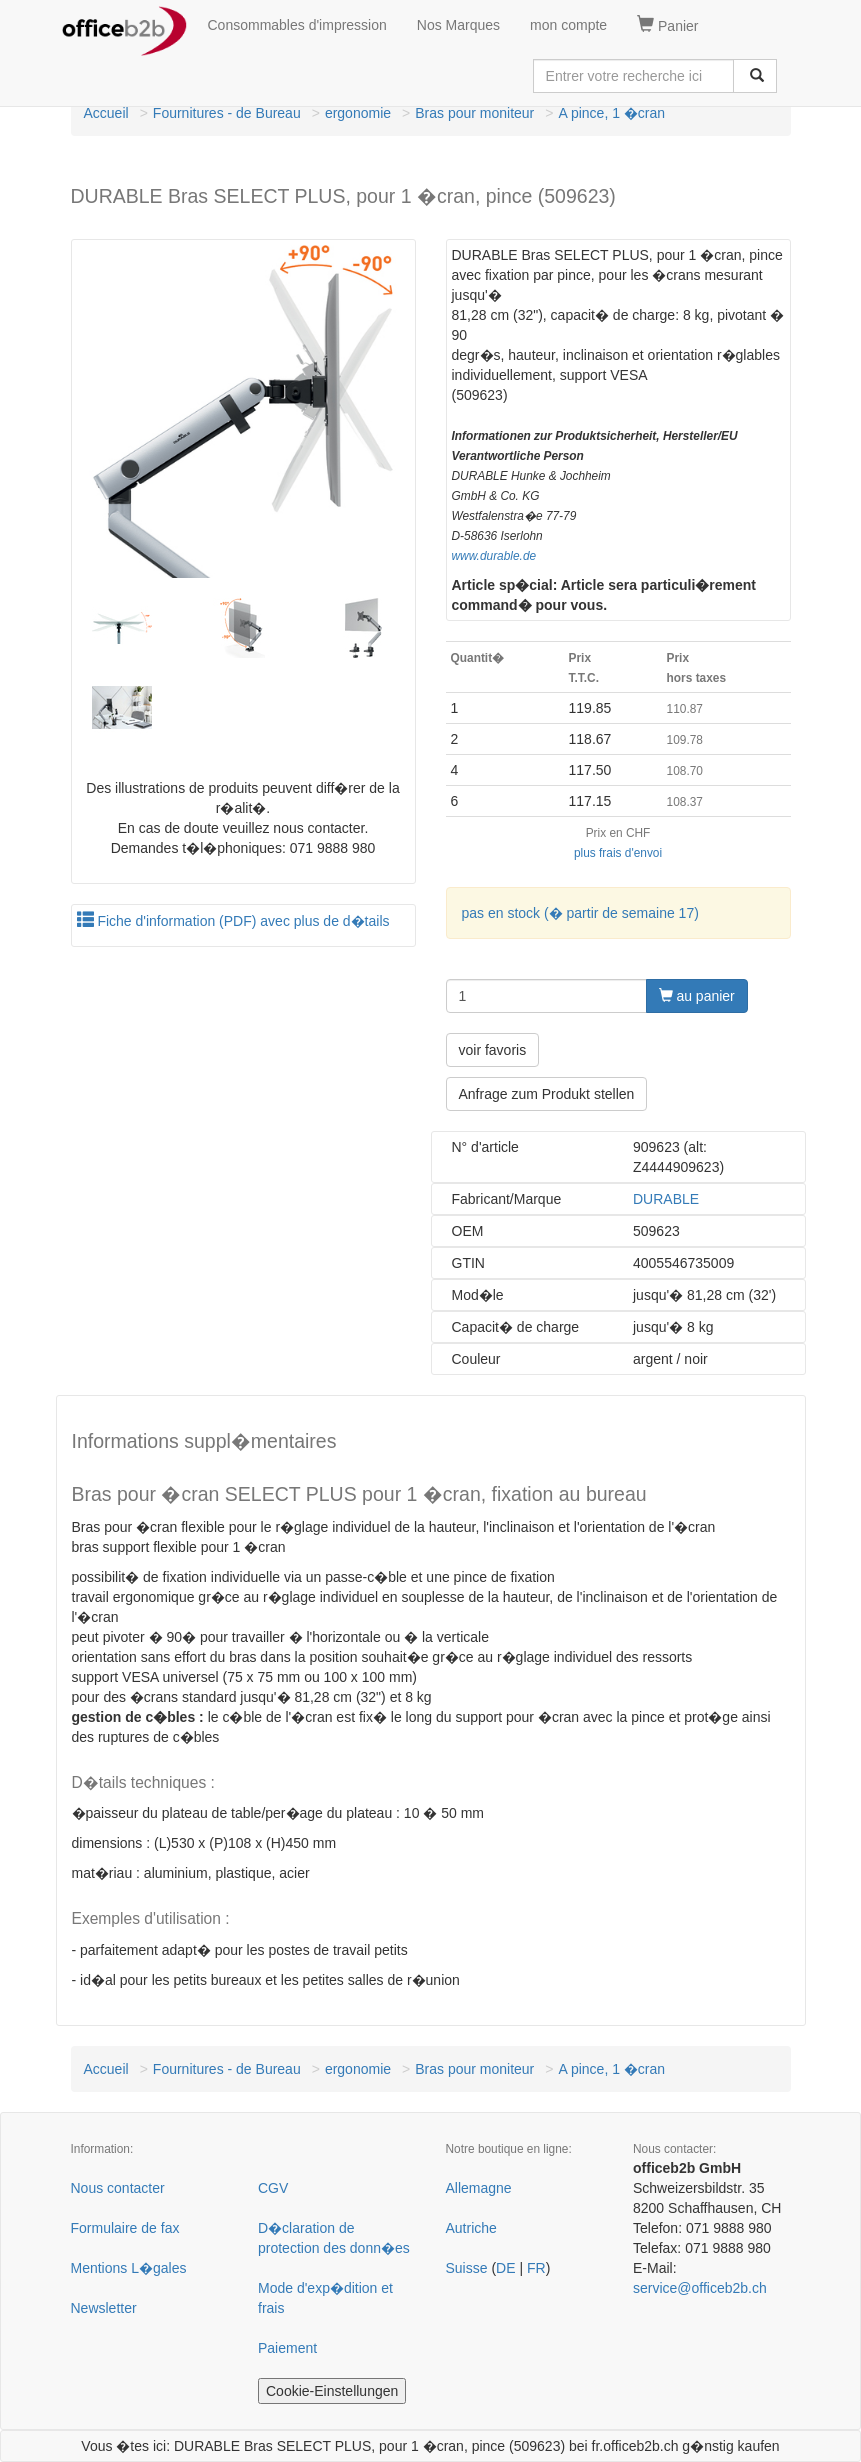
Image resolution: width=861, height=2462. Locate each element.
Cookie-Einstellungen (332, 2391)
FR (536, 2268)
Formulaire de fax (125, 2228)
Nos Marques (458, 25)
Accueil (106, 113)
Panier (667, 25)
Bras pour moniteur (474, 113)
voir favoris (493, 1050)
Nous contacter (118, 2188)
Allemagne (479, 2188)
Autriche (471, 2228)
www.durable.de (494, 556)
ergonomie (358, 113)
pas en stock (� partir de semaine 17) (580, 913)
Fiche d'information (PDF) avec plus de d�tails (233, 921)
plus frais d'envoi (618, 853)
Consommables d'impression (297, 25)
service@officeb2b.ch (700, 2288)
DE (505, 2268)
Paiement (287, 2348)
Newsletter (104, 2308)
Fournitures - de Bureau (227, 113)
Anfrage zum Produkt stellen (547, 1094)
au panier (697, 996)
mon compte (568, 25)
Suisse (467, 2268)
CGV (273, 2188)
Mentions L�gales (129, 2268)
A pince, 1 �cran (611, 113)
